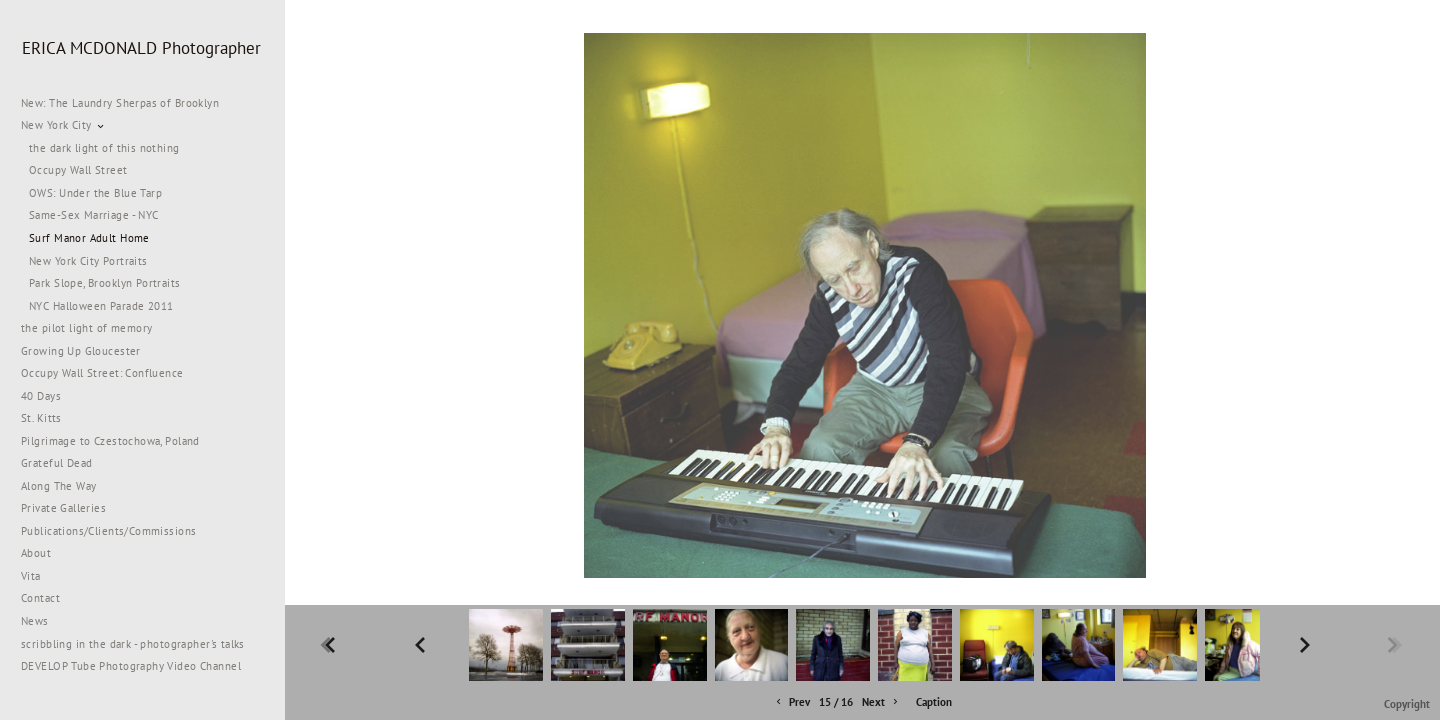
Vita (31, 576)
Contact (40, 598)
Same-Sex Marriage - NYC (94, 215)
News (35, 621)
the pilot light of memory (87, 328)
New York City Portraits (88, 261)
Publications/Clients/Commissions (108, 531)
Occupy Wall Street (78, 170)
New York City (63, 125)
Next (881, 702)
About (36, 553)
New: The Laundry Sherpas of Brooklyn (120, 103)
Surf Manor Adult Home (89, 238)
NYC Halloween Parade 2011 (101, 306)
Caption (934, 702)
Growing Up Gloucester (81, 351)
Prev (791, 702)
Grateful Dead (56, 463)
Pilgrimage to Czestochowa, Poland (110, 441)
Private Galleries (63, 508)
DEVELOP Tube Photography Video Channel (131, 666)
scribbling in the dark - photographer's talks (140, 644)
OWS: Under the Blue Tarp (95, 193)
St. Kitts (41, 418)
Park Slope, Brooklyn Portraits (105, 283)
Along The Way (66, 486)
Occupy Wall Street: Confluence (102, 373)
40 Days (41, 396)
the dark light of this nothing (104, 148)
